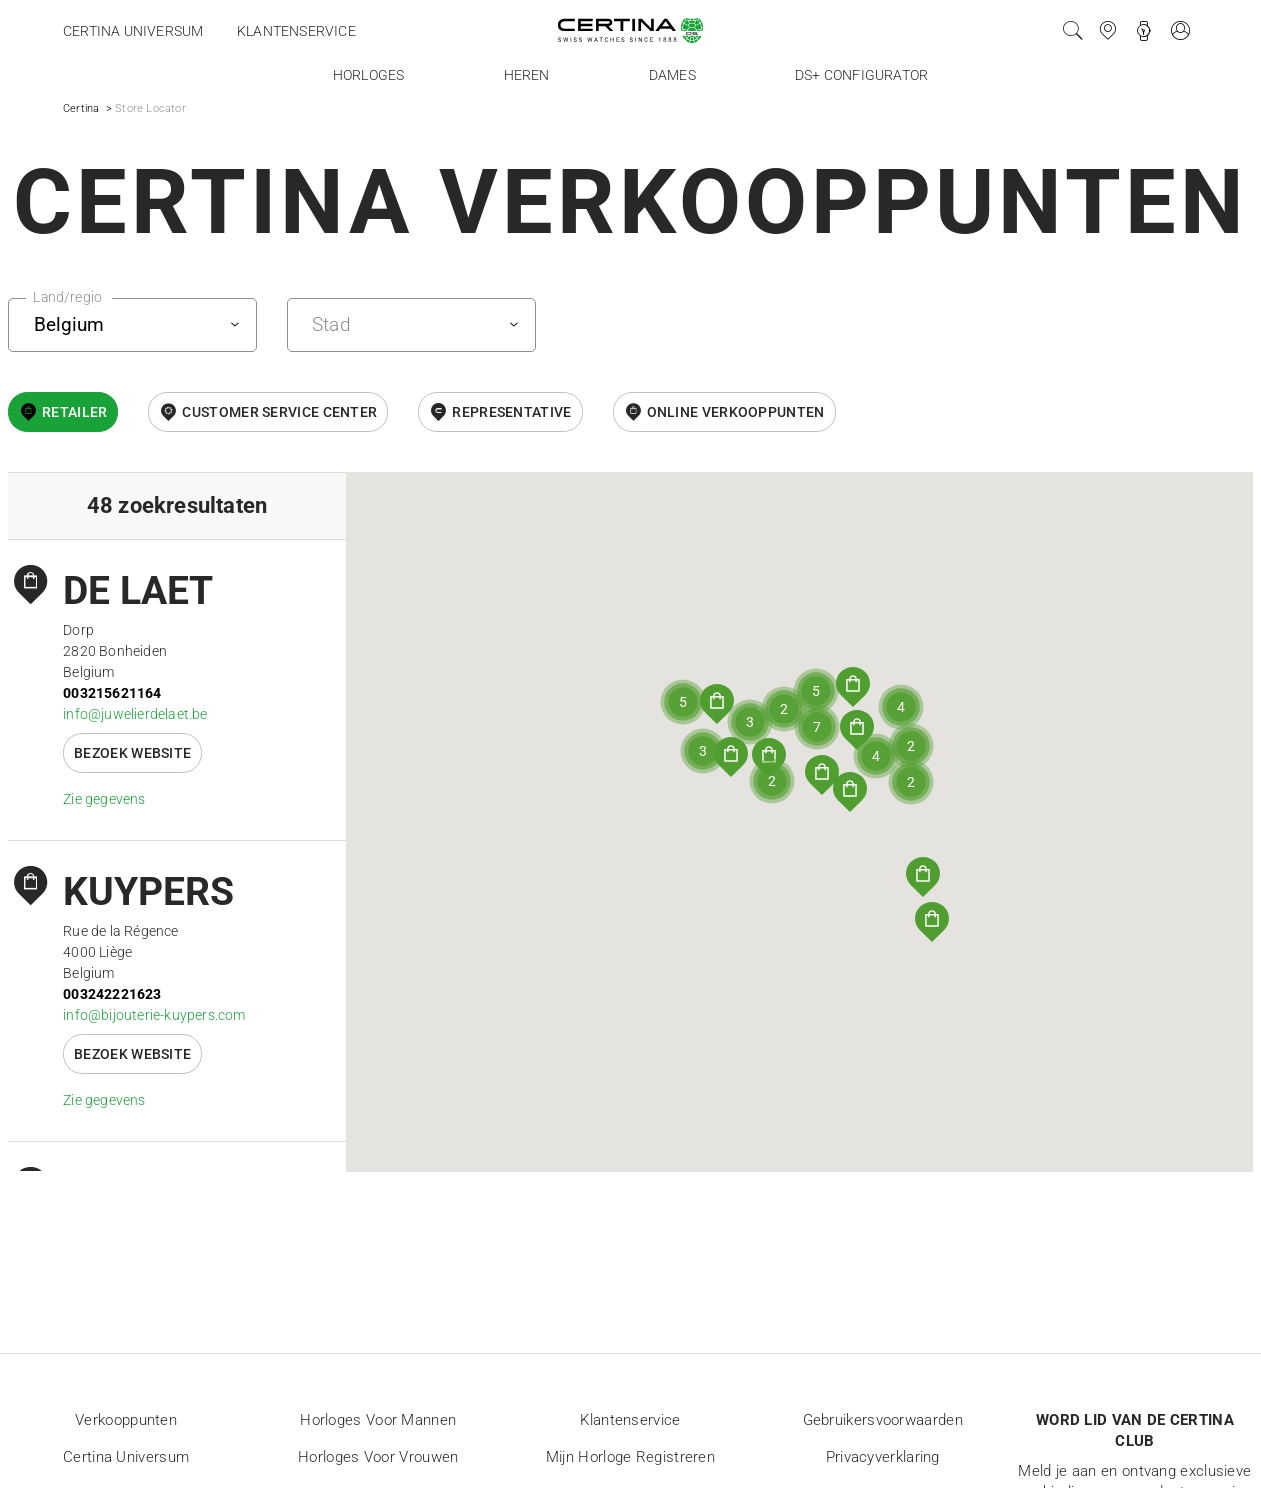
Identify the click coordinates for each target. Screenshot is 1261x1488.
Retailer (74, 412)
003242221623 (112, 994)
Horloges (369, 75)
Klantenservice (296, 31)
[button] (923, 877)
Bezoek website (132, 753)
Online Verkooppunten (736, 412)
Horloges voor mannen (378, 1420)
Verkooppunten (126, 1420)
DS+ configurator (861, 75)
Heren (527, 75)
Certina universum (133, 31)
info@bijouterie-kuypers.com (154, 1015)
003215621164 (112, 693)
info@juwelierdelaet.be (135, 714)
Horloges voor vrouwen (378, 1457)
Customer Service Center (279, 412)
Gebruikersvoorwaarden (883, 1420)
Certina (81, 108)
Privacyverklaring (883, 1457)
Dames (672, 75)
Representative (511, 412)
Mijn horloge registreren (630, 1457)
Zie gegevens (104, 799)
